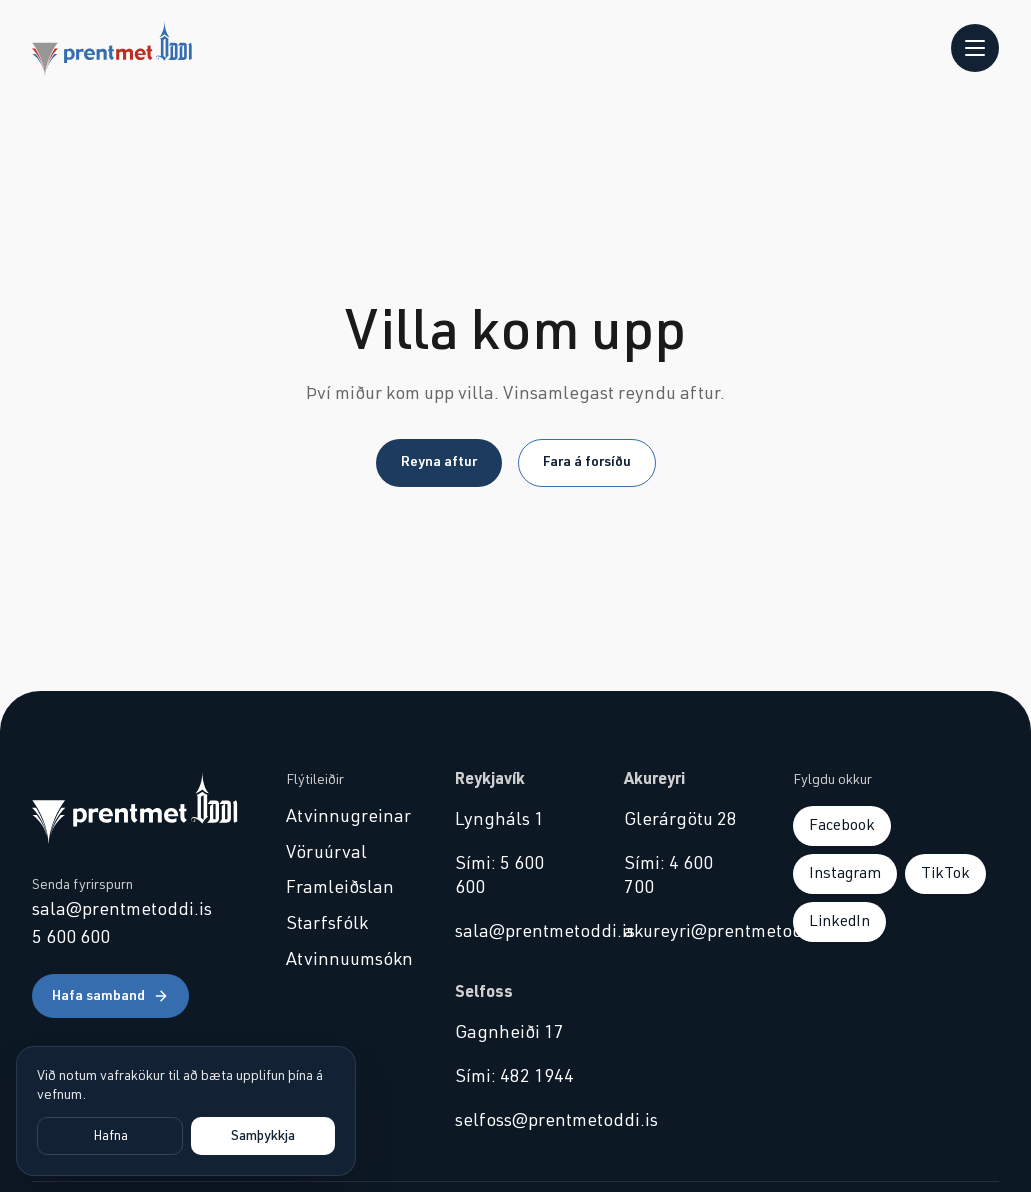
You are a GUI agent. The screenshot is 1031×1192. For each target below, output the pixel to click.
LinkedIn (839, 921)
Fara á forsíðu (587, 462)
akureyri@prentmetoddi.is (684, 932)
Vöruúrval (326, 853)
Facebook (842, 825)
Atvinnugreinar (346, 817)
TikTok (945, 873)
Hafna (110, 1136)
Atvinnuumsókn (346, 960)
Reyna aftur (439, 462)
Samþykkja (263, 1136)
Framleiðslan (340, 888)
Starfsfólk (327, 924)
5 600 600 (71, 938)
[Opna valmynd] (975, 48)
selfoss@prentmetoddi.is (515, 1121)
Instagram (845, 873)
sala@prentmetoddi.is (122, 910)
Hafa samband (110, 996)
